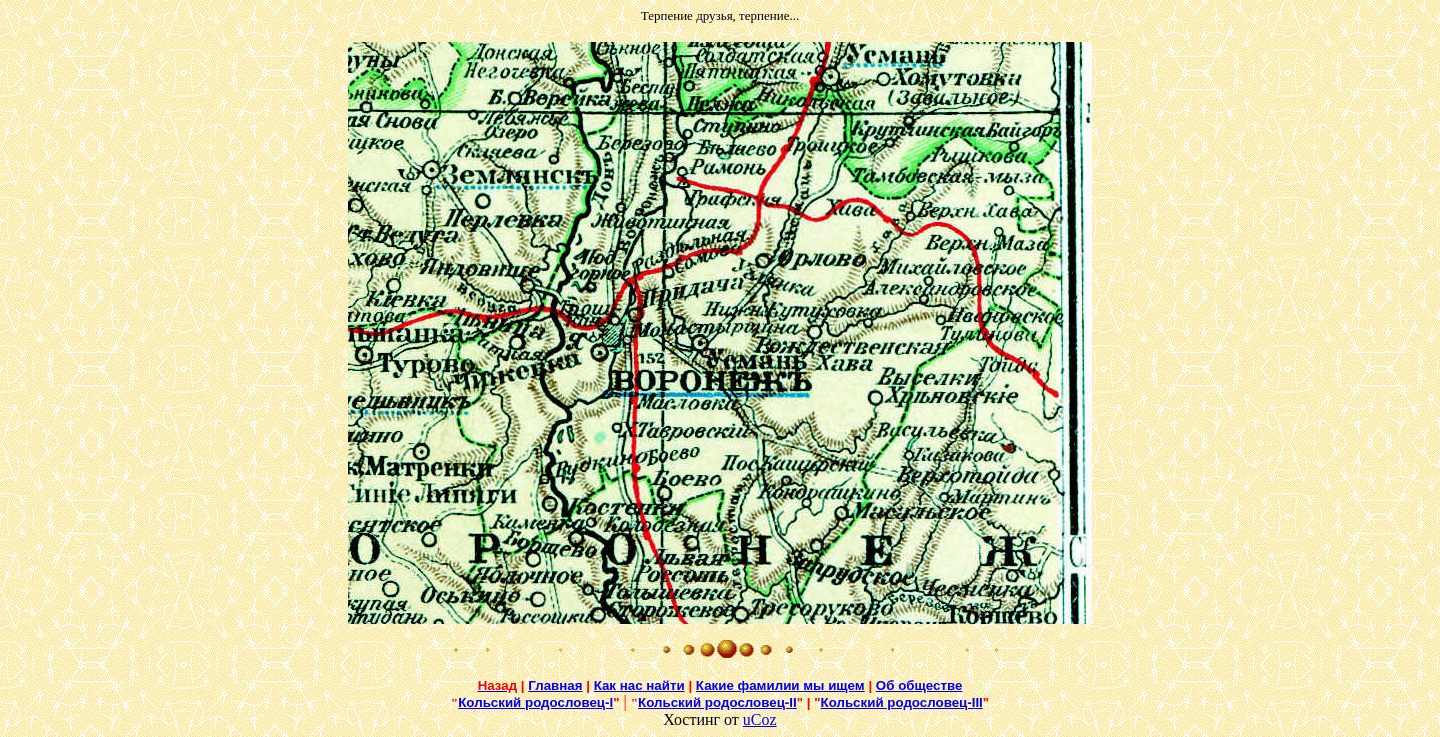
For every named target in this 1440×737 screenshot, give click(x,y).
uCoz (760, 719)
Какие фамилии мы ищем (780, 685)
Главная (555, 685)
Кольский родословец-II (717, 702)
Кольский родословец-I (535, 702)
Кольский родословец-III (902, 702)
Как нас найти (639, 685)
